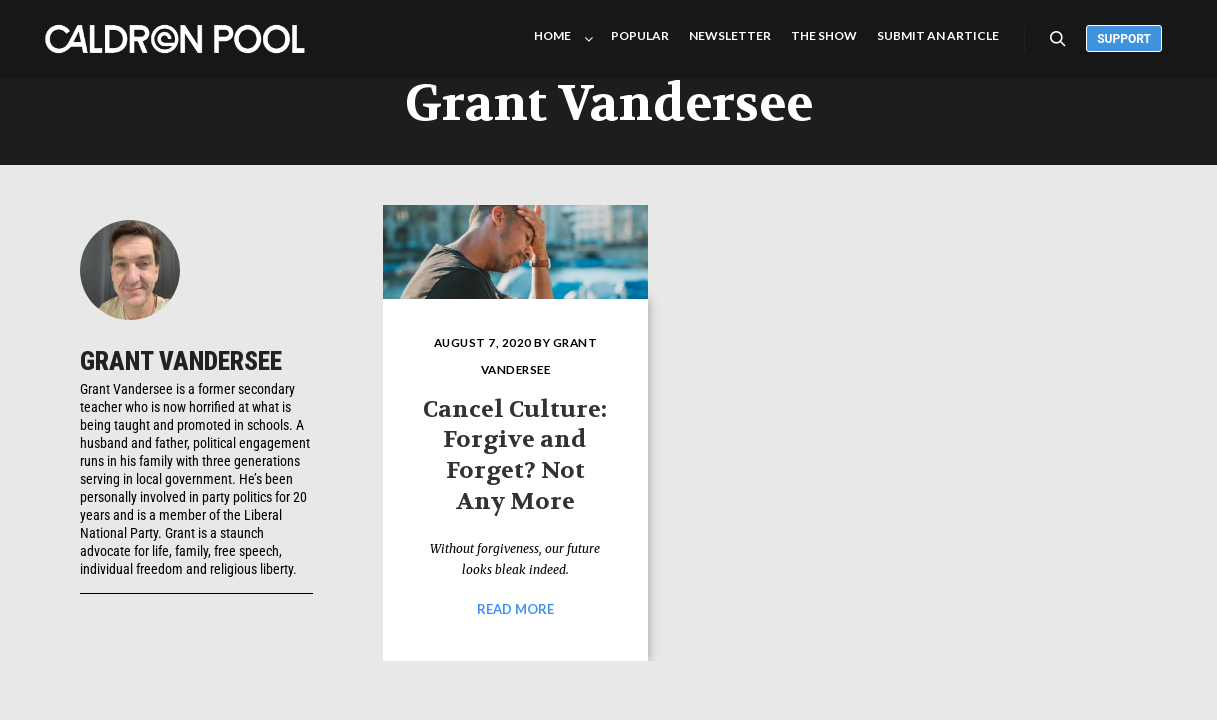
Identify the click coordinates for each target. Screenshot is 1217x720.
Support (1124, 39)
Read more (515, 609)
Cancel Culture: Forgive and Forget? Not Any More (515, 455)
